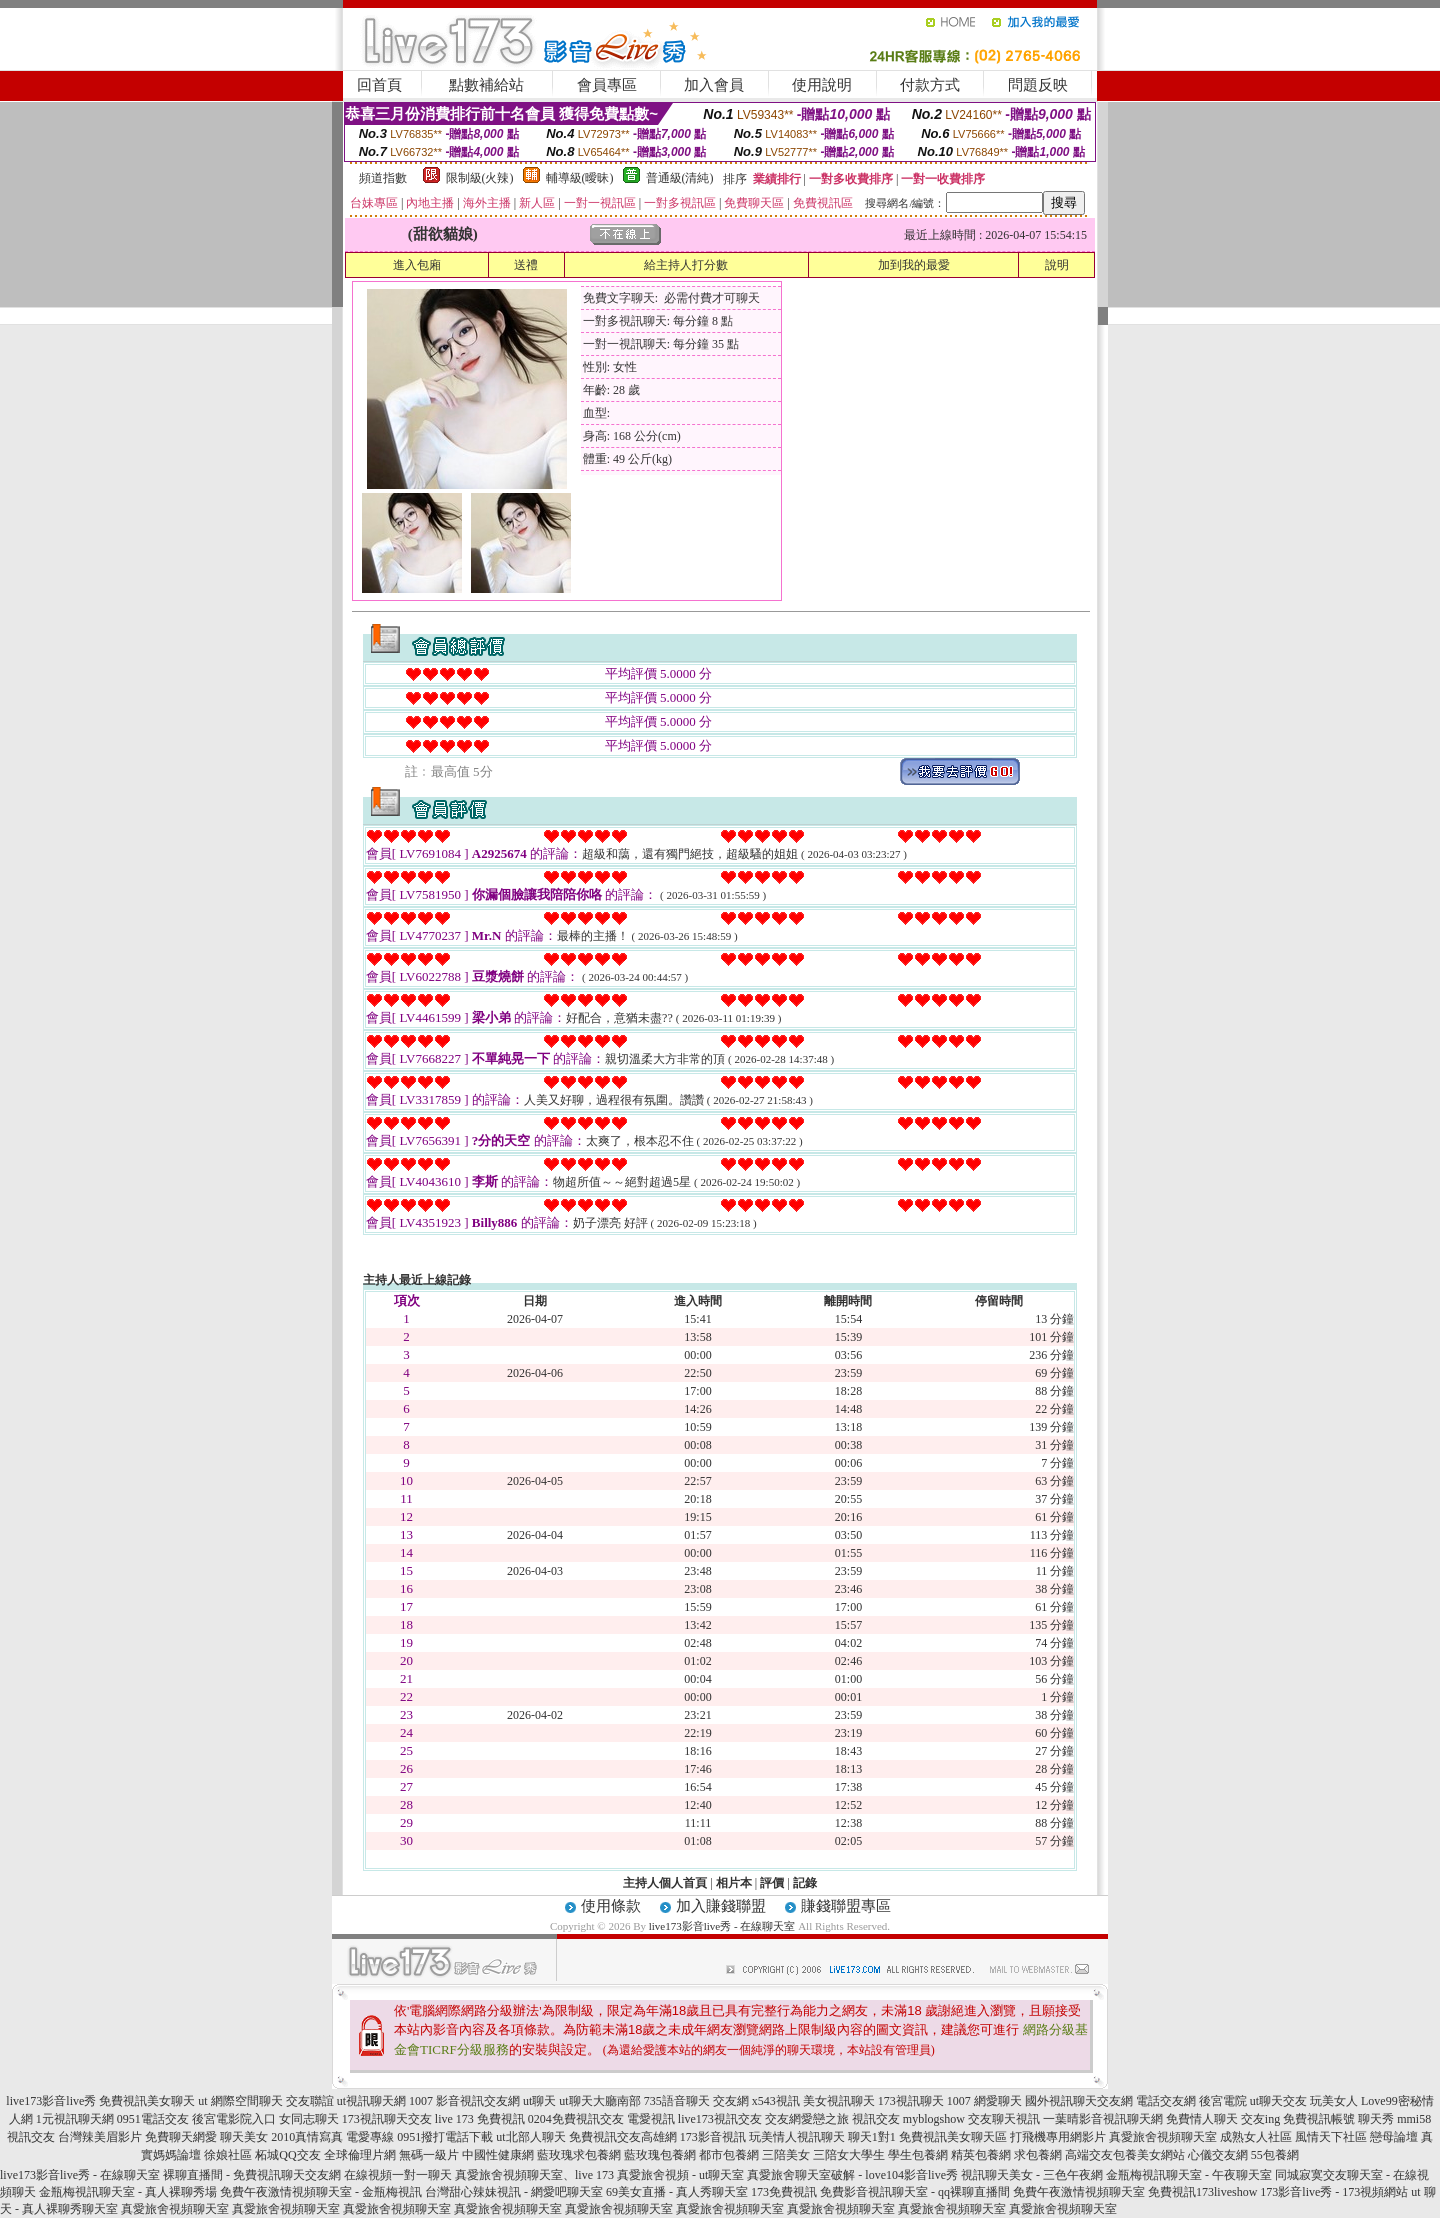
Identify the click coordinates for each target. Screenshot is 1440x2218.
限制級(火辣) (480, 178)
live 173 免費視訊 (480, 2119)
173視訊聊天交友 (387, 2119)
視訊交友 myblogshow (908, 2119)
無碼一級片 (429, 2155)
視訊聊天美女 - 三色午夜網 (1032, 2175)
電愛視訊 (651, 2119)
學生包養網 (918, 2155)
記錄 (805, 1883)
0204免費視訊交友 (576, 2119)
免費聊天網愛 (181, 2137)
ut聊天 (539, 2101)
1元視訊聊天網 (75, 2119)
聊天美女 (244, 2137)
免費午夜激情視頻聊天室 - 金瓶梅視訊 (321, 2192)
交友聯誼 (310, 2101)
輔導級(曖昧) (580, 178)
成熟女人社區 (1256, 2137)
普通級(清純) (680, 178)
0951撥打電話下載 (445, 2137)
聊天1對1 (872, 2137)
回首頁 (379, 85)
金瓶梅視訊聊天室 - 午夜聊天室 (1189, 2175)
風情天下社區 (1331, 2137)
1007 (959, 2101)
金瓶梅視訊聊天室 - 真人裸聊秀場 (128, 2192)
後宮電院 (1223, 2101)
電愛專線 (370, 2137)
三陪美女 (786, 2155)
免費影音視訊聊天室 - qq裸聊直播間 (915, 2192)
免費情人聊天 (1202, 2119)
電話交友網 (1166, 2101)
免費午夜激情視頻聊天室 (1079, 2192)
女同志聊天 (309, 2119)
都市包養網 (729, 2155)
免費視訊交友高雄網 (623, 2137)
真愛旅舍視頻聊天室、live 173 (534, 2175)
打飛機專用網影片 (1058, 2137)
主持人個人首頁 (665, 1883)
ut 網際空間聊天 (240, 2101)
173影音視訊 (713, 2137)
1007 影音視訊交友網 (464, 2101)
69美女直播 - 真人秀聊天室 (677, 2192)
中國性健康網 (498, 2155)
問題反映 (1038, 85)
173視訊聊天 (911, 2101)
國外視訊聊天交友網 (1079, 2101)
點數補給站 (486, 85)
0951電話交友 (153, 2119)
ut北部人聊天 (530, 2137)
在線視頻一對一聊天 (398, 2175)
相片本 (734, 1883)
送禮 (526, 265)
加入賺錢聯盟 (721, 1906)
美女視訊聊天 (839, 2101)
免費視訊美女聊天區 (953, 2137)
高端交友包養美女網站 (1125, 2155)
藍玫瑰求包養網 (579, 2155)
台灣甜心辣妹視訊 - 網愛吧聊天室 (514, 2192)
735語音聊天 (677, 2101)
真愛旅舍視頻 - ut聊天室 (680, 2175)
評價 (772, 1883)
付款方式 (930, 85)
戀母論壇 (1394, 2137)
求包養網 (1038, 2155)
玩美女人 (1334, 2101)
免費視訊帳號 (1319, 2119)
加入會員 (714, 85)
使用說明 (822, 85)
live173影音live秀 (51, 2101)
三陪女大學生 (849, 2155)
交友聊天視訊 (1004, 2119)
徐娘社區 (228, 2155)
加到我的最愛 (914, 265)
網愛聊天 (998, 2101)
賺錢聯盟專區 (846, 1906)
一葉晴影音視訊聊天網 (1103, 2119)
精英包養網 (981, 2155)
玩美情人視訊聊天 (797, 2137)
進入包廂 (417, 265)
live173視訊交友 (720, 2119)
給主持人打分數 (686, 265)
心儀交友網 (1218, 2155)
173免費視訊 (784, 2192)
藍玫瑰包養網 (660, 2155)
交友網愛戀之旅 (807, 2119)
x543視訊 (776, 2101)
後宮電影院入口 (234, 2119)
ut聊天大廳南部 (599, 2101)
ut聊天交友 (1278, 2101)
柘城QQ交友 (287, 2155)
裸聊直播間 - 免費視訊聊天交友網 (252, 2175)
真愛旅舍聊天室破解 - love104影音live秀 (852, 2175)
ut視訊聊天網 (371, 2101)
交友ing (1260, 2119)
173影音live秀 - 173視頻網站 (1334, 2192)
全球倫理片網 (360, 2155)
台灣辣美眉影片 (100, 2137)
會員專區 (607, 85)
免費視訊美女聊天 (147, 2101)
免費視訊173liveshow (1202, 2192)
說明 (1057, 265)
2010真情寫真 (307, 2137)
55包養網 (1275, 2155)
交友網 (731, 2101)
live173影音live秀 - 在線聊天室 (722, 1926)
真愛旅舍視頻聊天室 (1163, 2137)
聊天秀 (1376, 2119)
